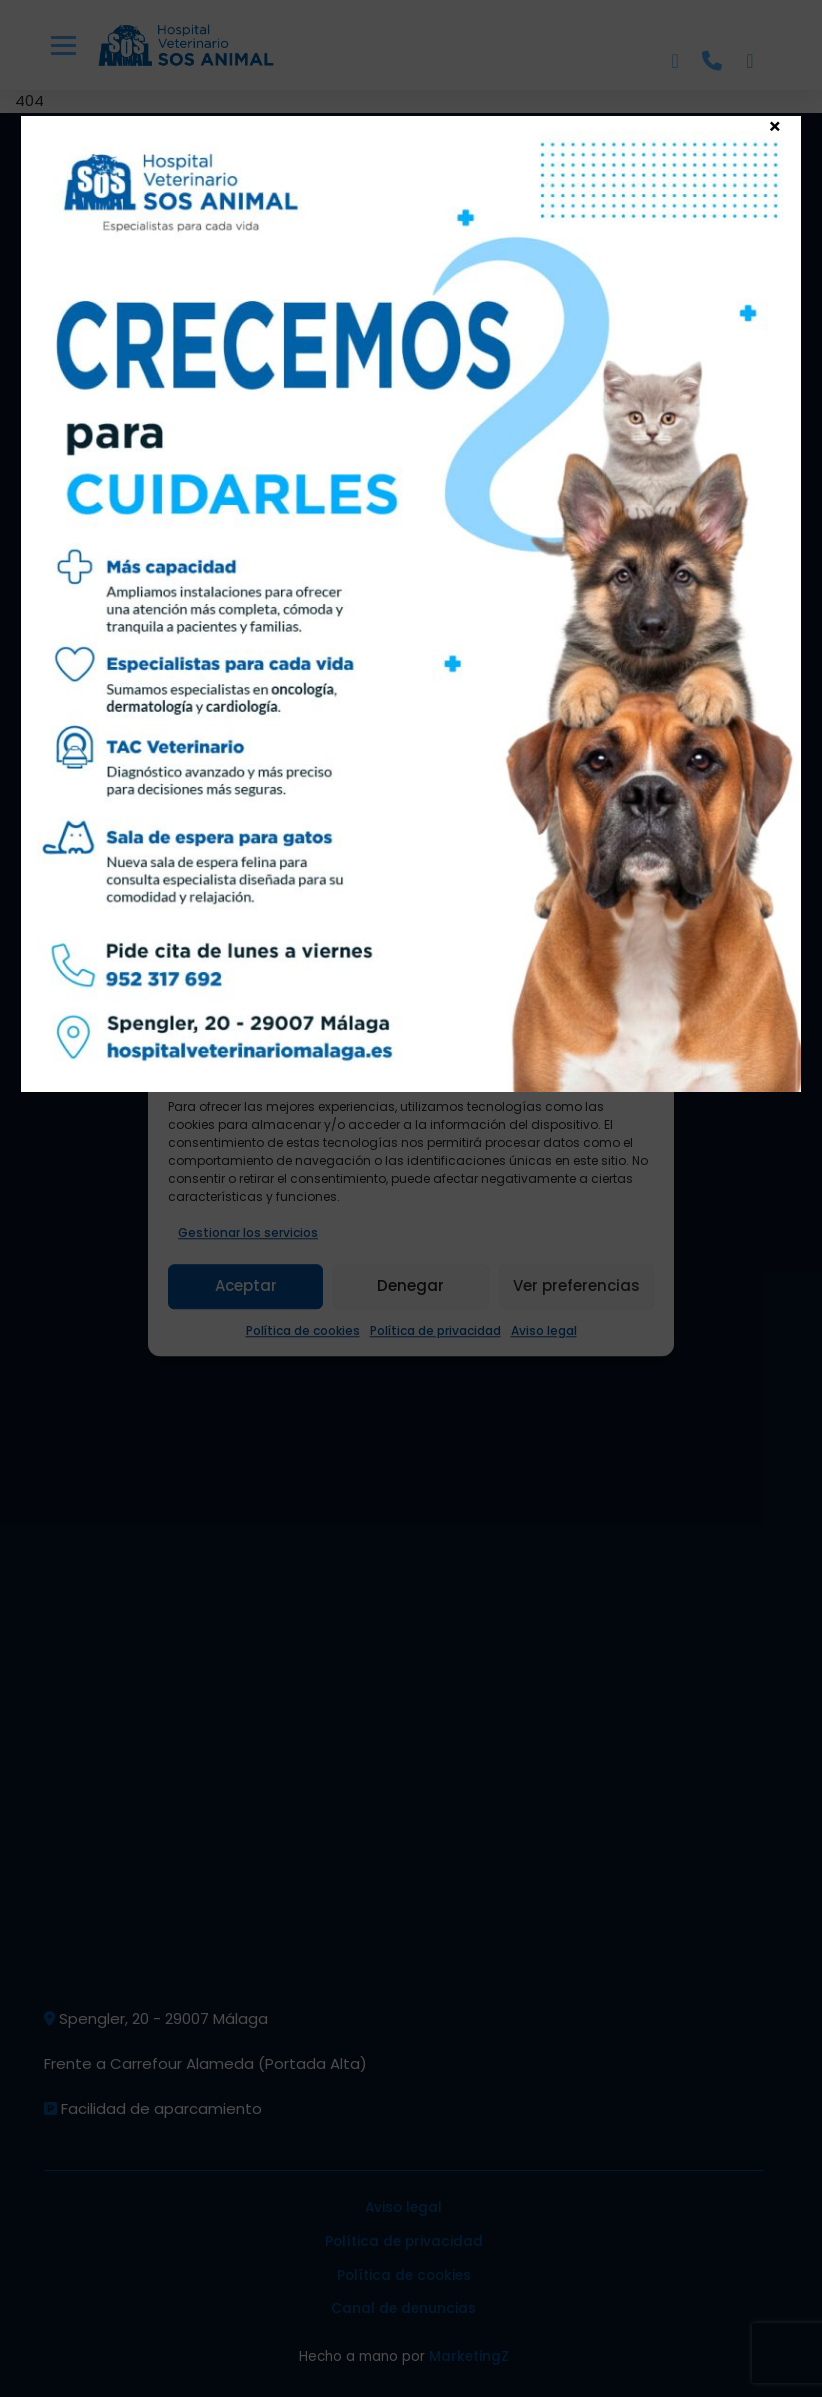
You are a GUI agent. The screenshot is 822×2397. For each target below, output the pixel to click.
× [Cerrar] (774, 126)
